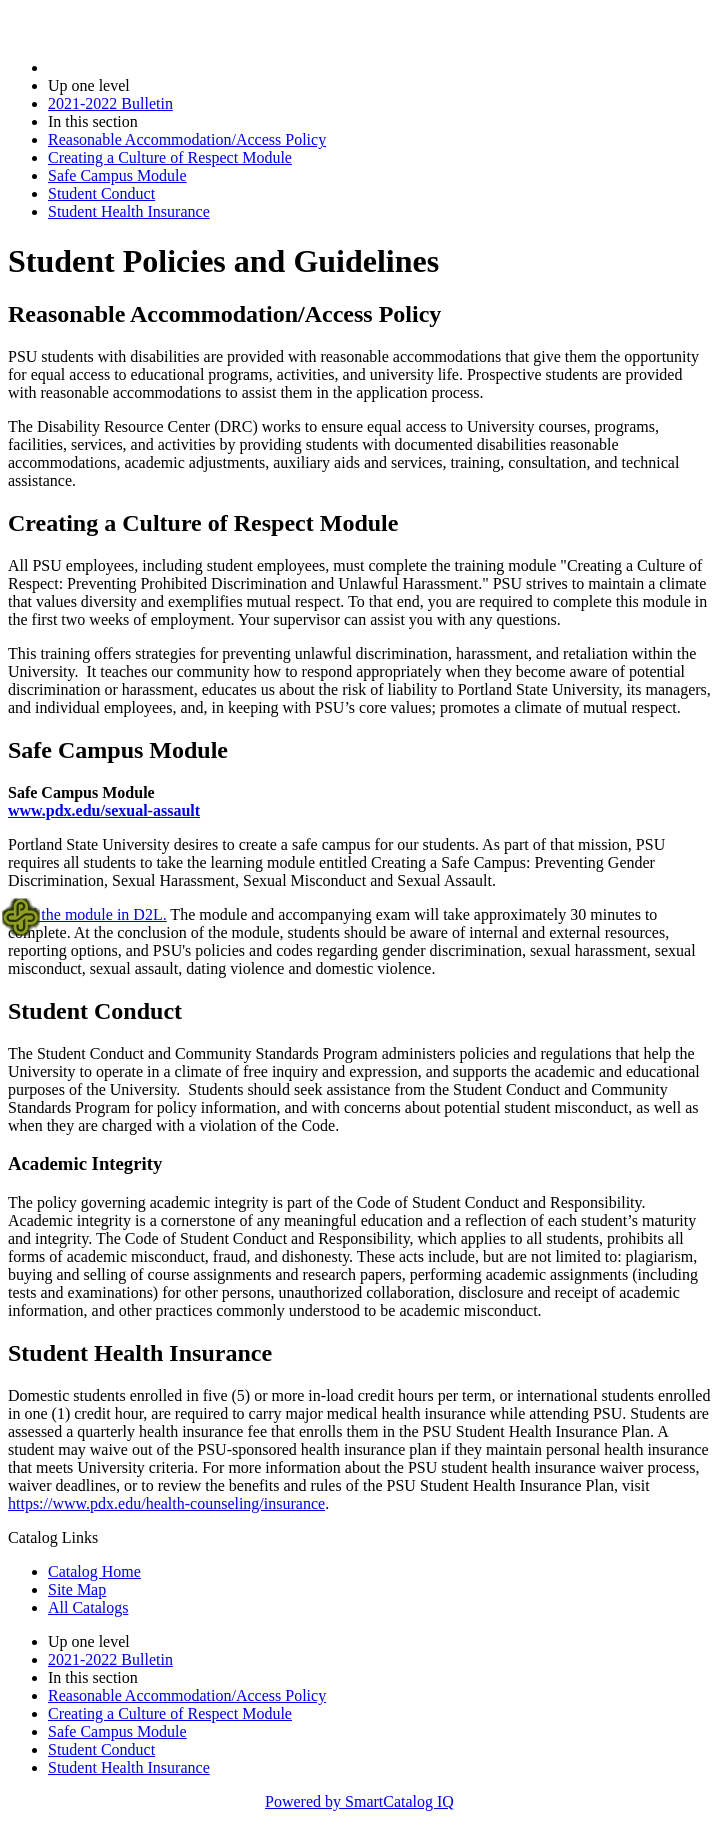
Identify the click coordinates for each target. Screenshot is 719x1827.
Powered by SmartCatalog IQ (359, 1801)
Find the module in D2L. (87, 914)
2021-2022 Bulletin (110, 103)
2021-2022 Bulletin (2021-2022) (152, 67)
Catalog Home (94, 1571)
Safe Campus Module (117, 175)
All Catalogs (88, 1607)
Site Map (77, 1589)
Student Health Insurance (129, 211)
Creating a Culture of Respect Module (170, 157)
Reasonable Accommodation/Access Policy (187, 139)
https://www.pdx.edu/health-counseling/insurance (166, 1503)
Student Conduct (101, 193)
